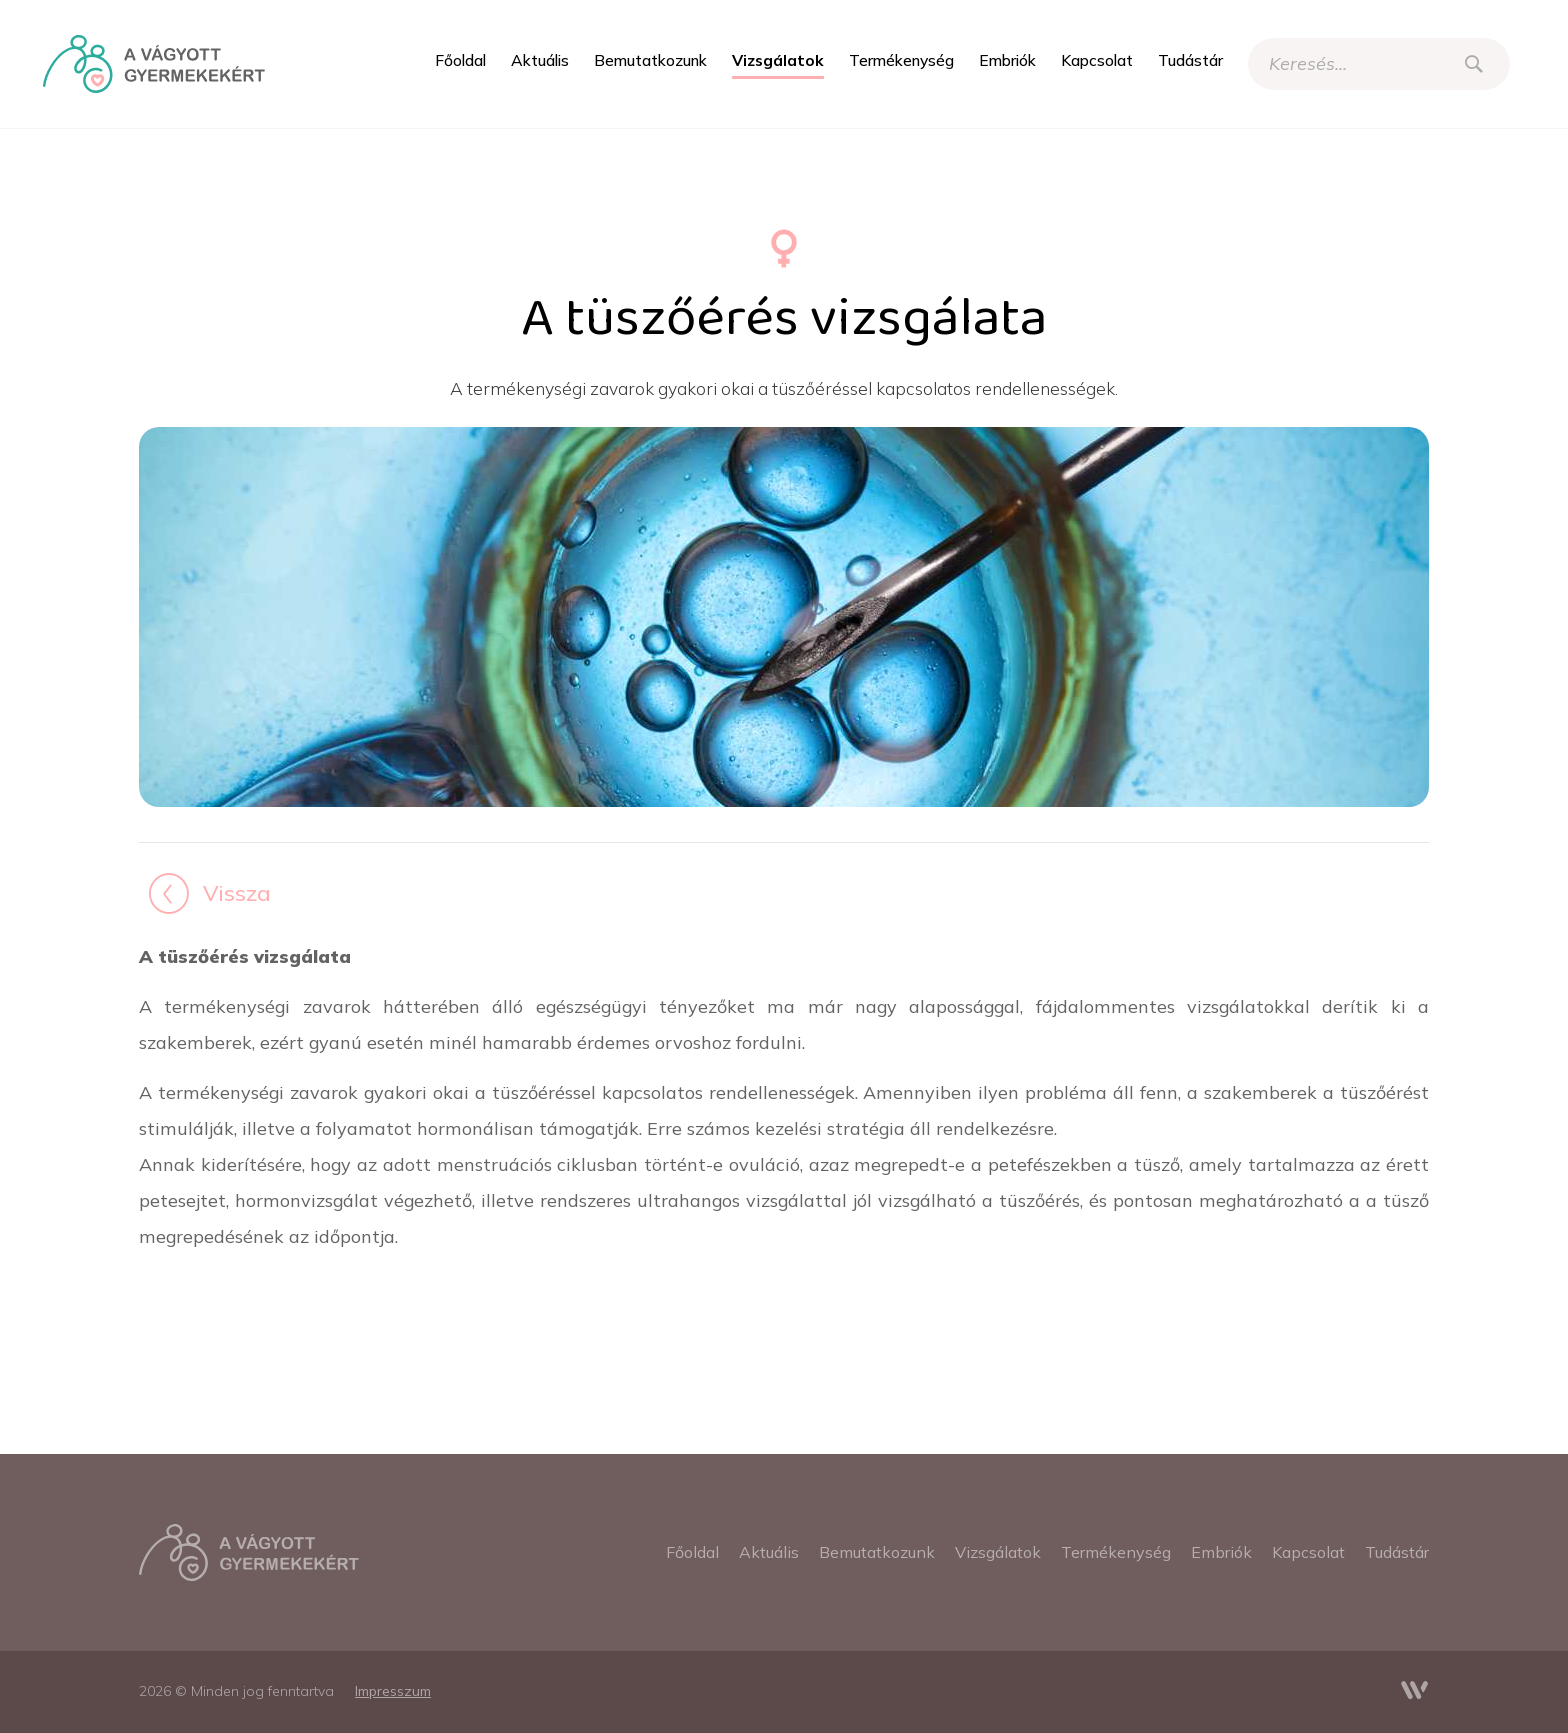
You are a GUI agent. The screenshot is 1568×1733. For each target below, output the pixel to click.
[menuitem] (460, 60)
